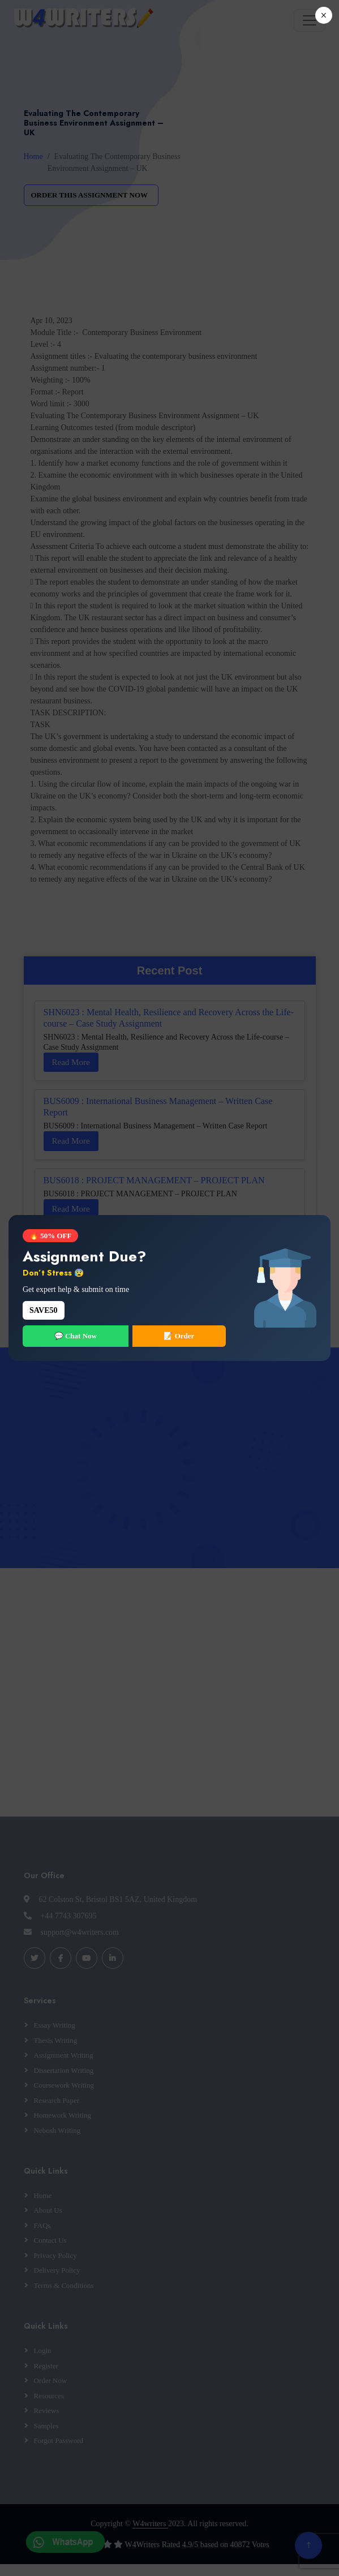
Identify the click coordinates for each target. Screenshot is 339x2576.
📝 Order (179, 1336)
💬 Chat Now (75, 1336)
